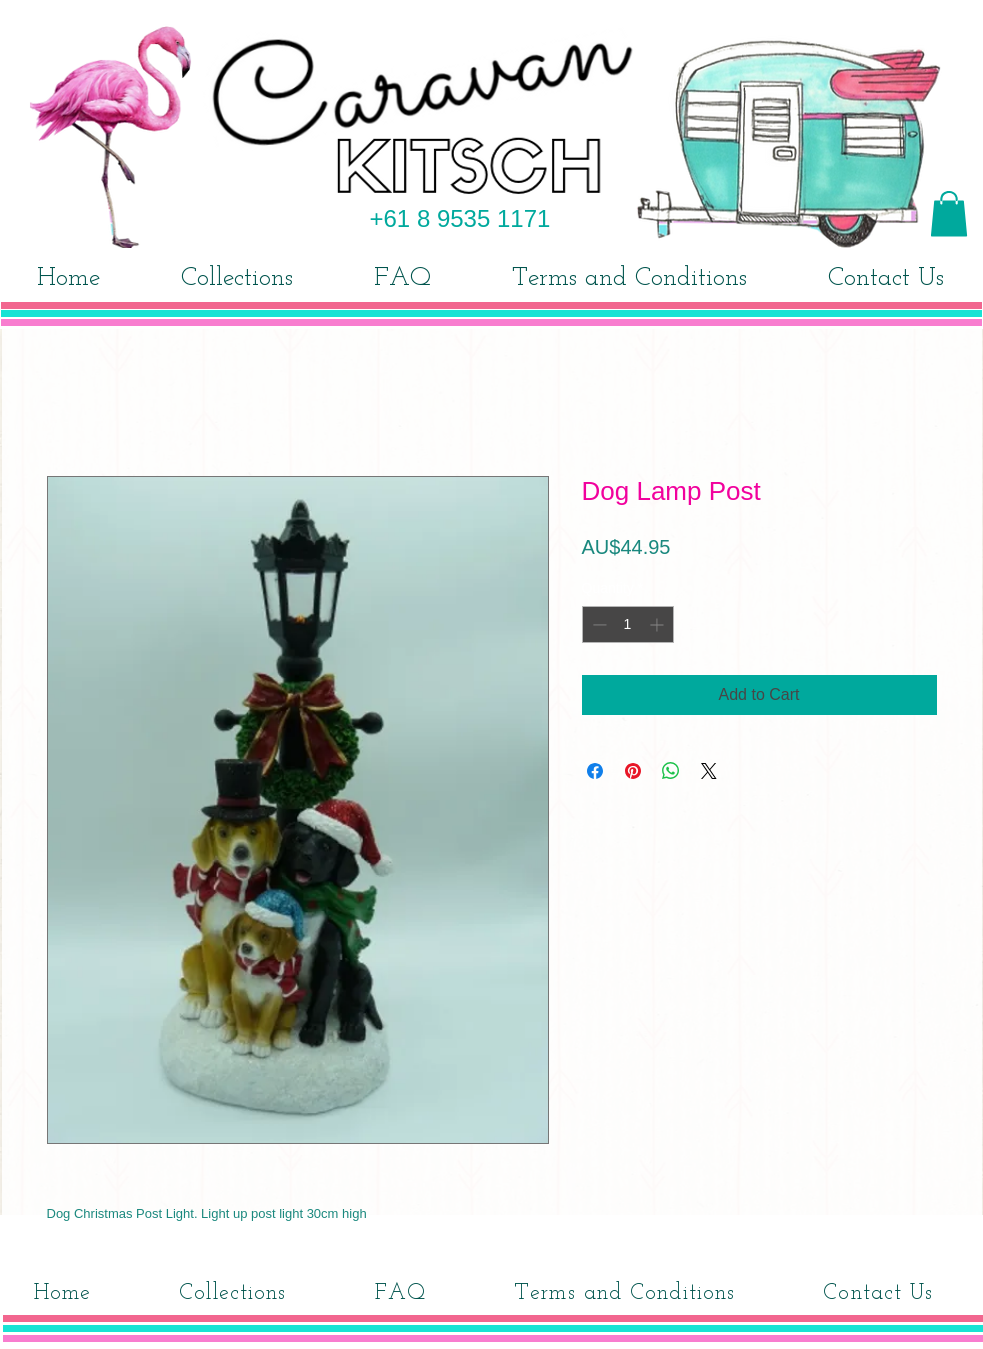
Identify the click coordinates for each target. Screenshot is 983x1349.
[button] (949, 213)
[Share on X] (709, 771)
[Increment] (658, 624)
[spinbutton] (628, 624)
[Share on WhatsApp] (671, 771)
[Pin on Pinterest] (633, 771)
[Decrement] (597, 624)
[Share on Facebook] (595, 771)
